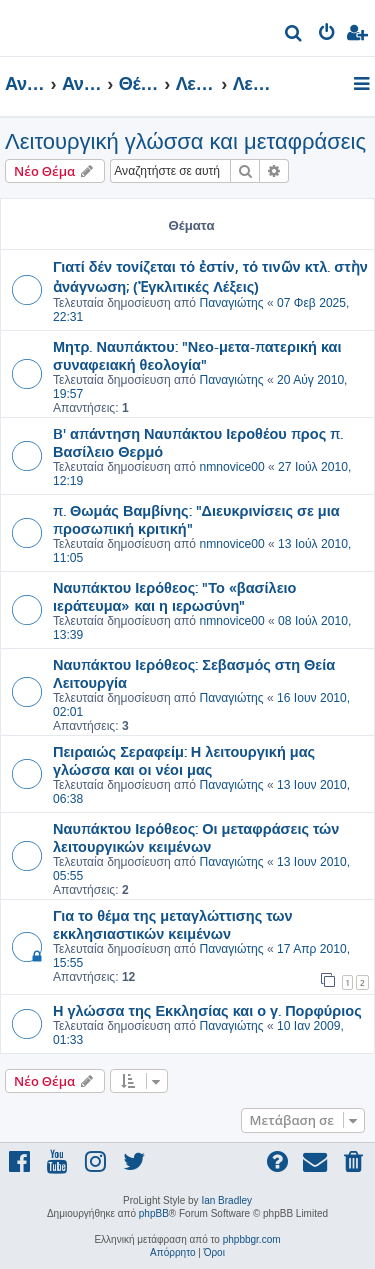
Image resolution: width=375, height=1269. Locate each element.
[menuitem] (294, 35)
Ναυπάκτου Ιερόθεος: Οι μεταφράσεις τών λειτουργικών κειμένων (196, 837)
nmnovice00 (231, 467)
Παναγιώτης (231, 303)
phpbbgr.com (252, 1239)
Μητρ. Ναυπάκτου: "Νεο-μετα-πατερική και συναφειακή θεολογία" (197, 355)
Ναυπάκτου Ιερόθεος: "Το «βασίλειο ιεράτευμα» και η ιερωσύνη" (174, 596)
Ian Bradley (226, 1200)
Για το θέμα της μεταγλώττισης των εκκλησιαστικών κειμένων (173, 924)
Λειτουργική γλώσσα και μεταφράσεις (185, 141)
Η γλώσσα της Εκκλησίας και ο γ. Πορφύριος (207, 1010)
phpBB (154, 1213)
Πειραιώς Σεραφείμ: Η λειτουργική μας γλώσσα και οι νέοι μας (184, 760)
